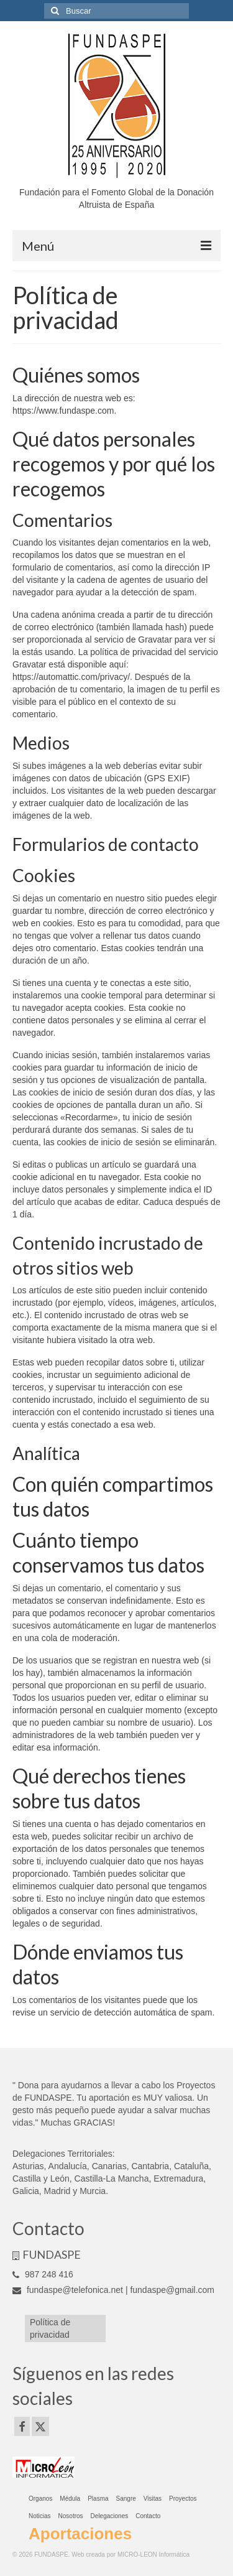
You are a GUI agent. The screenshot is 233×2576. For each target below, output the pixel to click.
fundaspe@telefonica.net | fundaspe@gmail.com (113, 2290)
